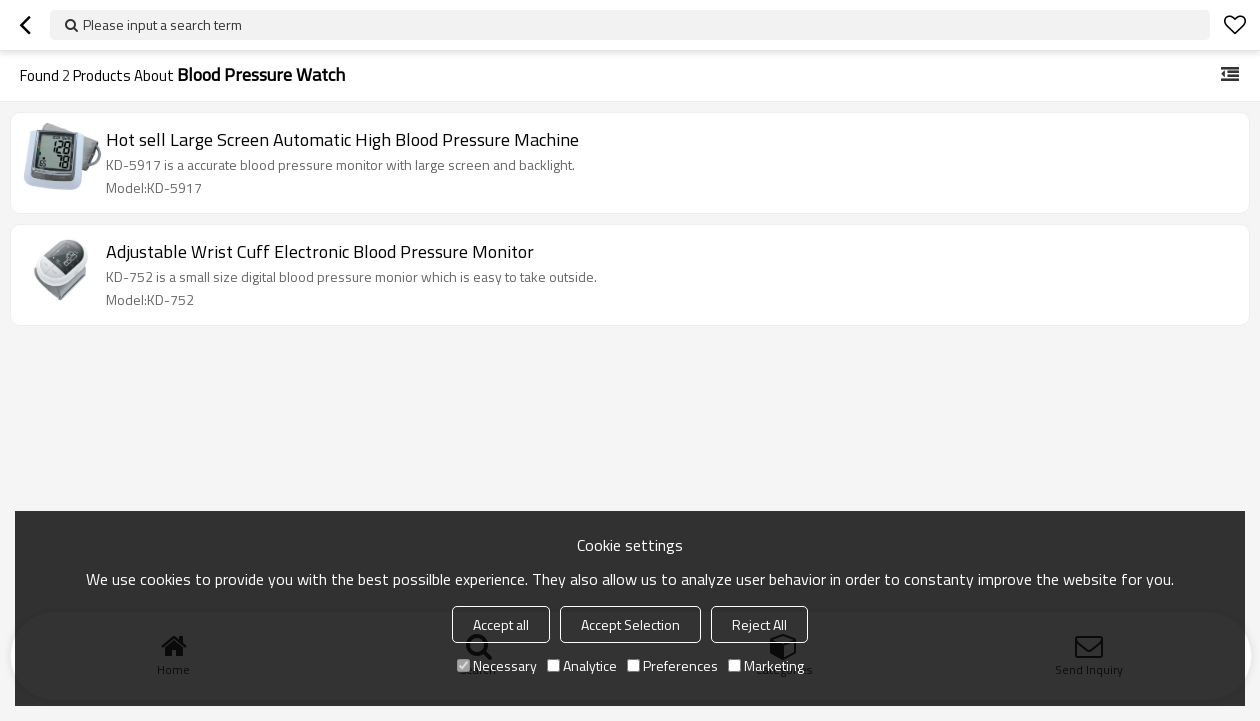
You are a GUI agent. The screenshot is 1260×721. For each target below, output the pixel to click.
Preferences (672, 665)
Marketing (766, 665)
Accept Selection (630, 624)
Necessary (497, 665)
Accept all (501, 624)
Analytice (582, 665)
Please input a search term (162, 24)
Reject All (759, 624)
